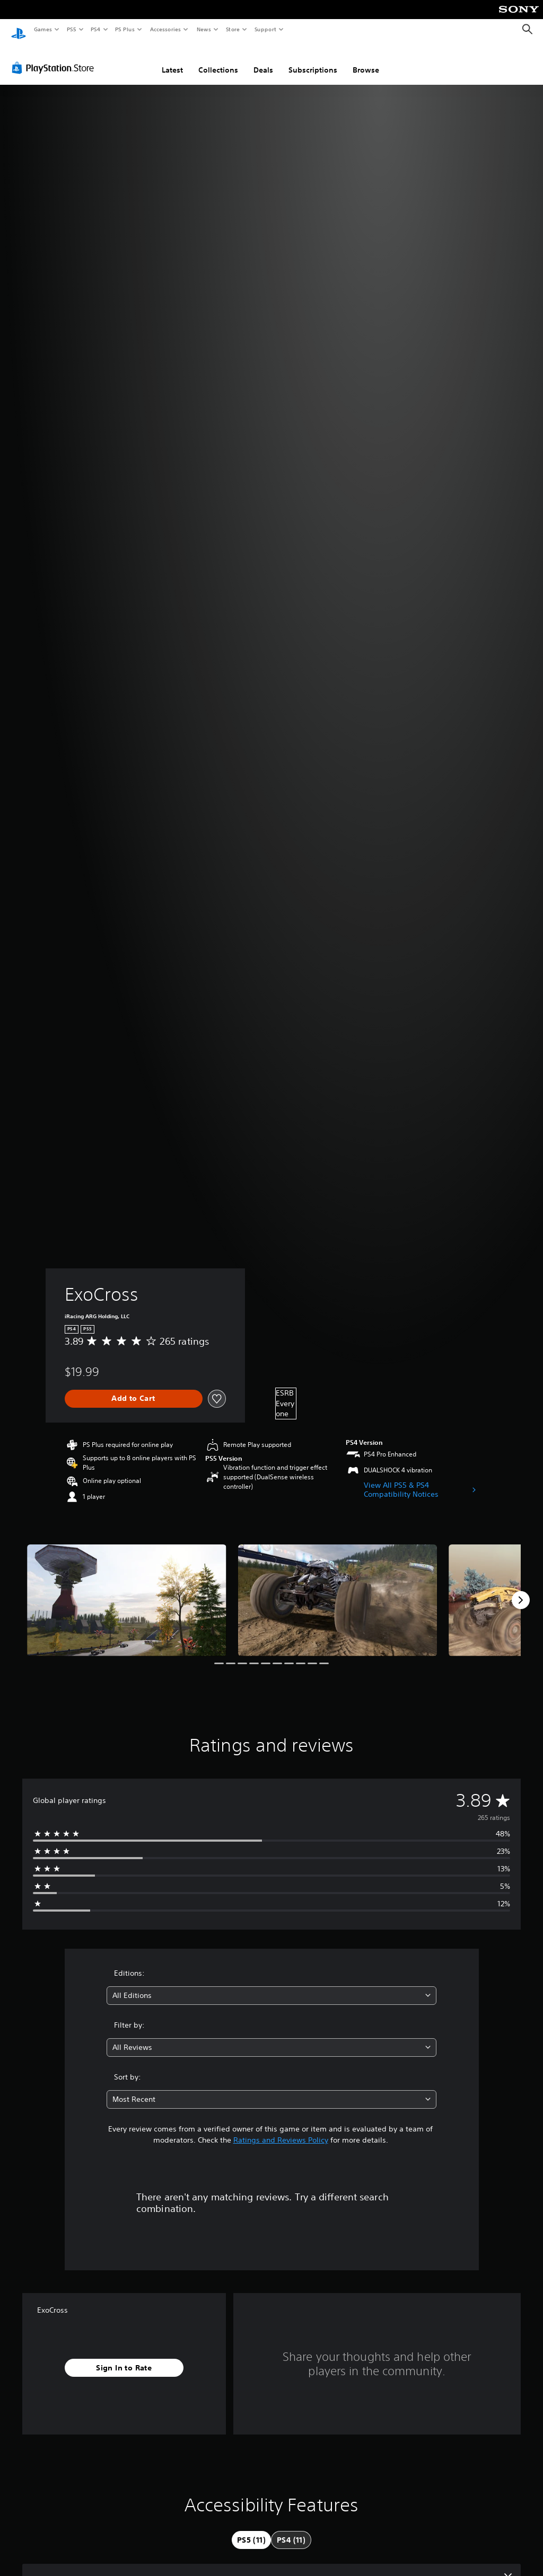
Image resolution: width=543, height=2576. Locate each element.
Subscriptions (312, 60)
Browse (366, 60)
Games (42, 29)
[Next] (521, 1590)
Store (232, 29)
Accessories (165, 29)
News (204, 29)
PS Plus (125, 29)
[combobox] (271, 1985)
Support (265, 29)
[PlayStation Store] (55, 57)
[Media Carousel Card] (126, 1590)
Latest (172, 60)
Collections (218, 60)
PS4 (95, 29)
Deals (263, 60)
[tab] (251, 2530)
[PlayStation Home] (19, 29)
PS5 (71, 29)
